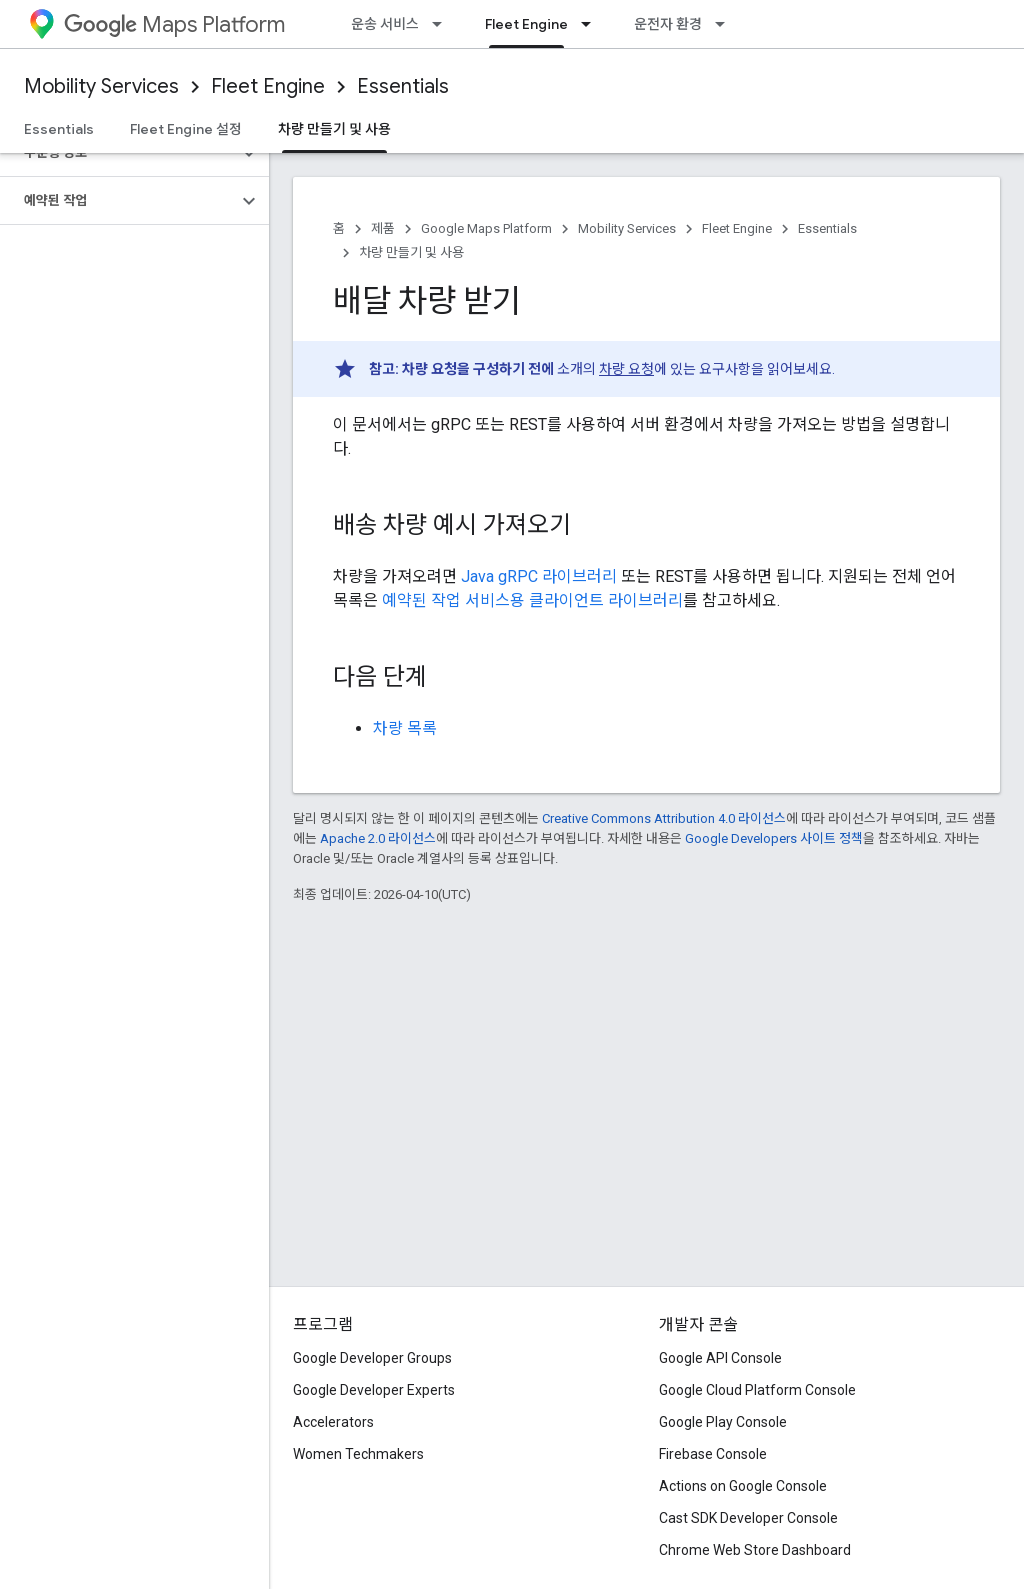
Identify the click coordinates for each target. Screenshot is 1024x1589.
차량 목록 (405, 728)
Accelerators (333, 1422)
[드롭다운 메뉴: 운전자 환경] (726, 24)
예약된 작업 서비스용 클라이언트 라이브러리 (532, 600)
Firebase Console (713, 1454)
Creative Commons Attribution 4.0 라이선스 (664, 818)
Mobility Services (101, 86)
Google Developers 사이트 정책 (774, 838)
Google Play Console (723, 1422)
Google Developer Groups (372, 1358)
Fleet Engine (268, 86)
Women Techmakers (358, 1454)
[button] (118, 153)
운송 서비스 (385, 24)
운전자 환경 (668, 24)
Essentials (403, 86)
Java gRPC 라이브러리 (539, 576)
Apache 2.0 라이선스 (378, 838)
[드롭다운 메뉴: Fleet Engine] (592, 24)
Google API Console (720, 1358)
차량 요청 (626, 369)
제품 (383, 228)
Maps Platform (174, 24)
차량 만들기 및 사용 (411, 252)
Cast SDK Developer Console (748, 1518)
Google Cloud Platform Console (757, 1390)
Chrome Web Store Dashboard (755, 1550)
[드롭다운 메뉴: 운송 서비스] (443, 24)
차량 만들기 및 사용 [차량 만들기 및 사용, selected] (334, 129)
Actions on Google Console (743, 1486)
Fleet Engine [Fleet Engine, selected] (526, 24)
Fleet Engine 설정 (186, 129)
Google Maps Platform (486, 228)
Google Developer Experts (374, 1390)
